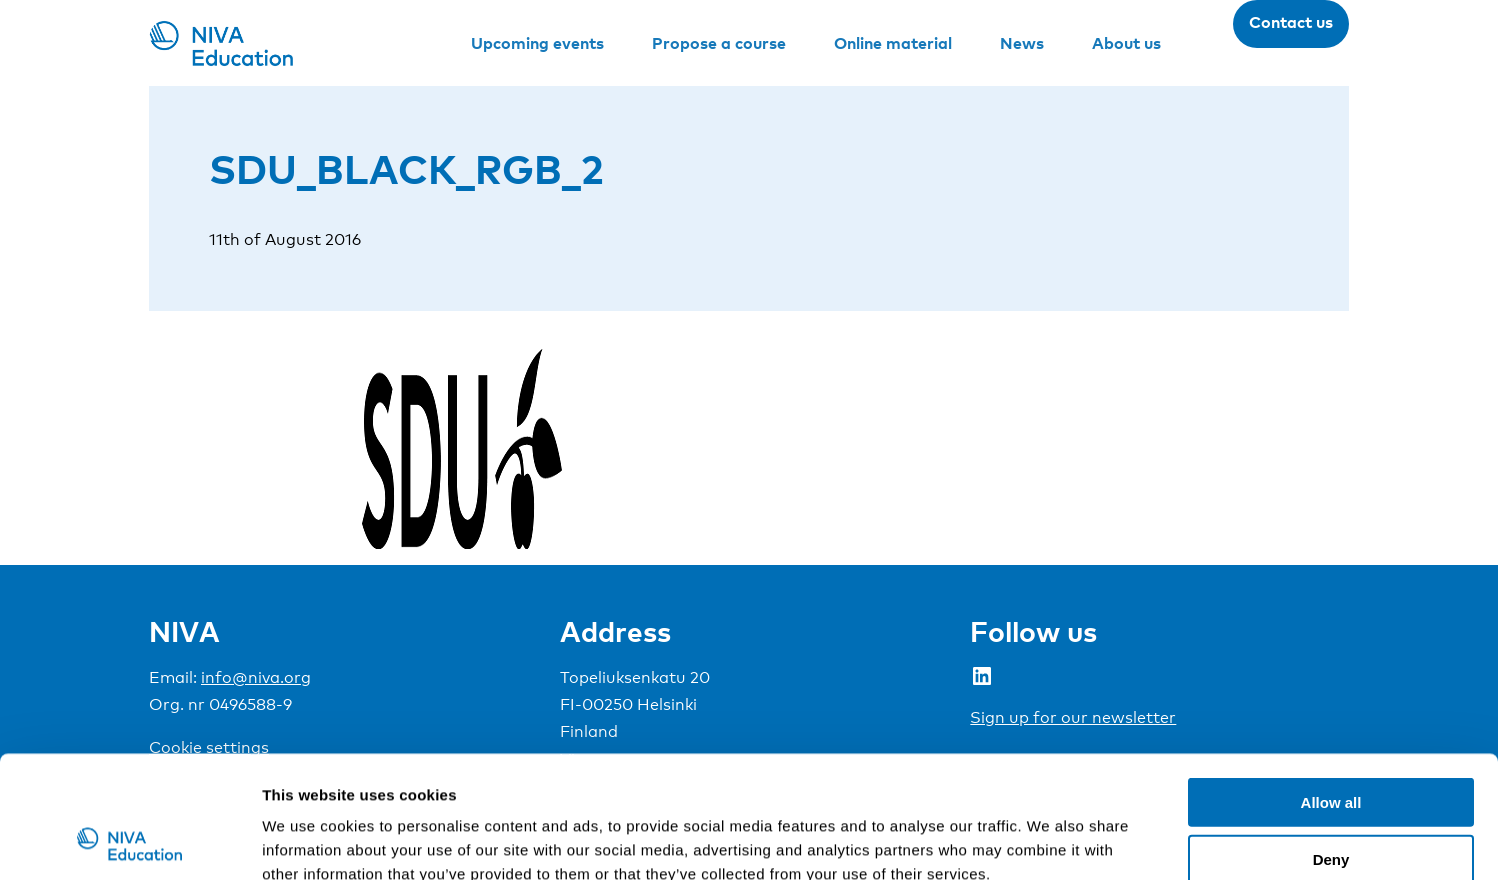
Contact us (1291, 22)
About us (1126, 43)
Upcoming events (537, 43)
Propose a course (719, 43)
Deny (1331, 744)
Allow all (1331, 687)
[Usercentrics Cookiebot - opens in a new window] (129, 841)
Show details (1049, 840)
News (1022, 43)
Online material (893, 43)
